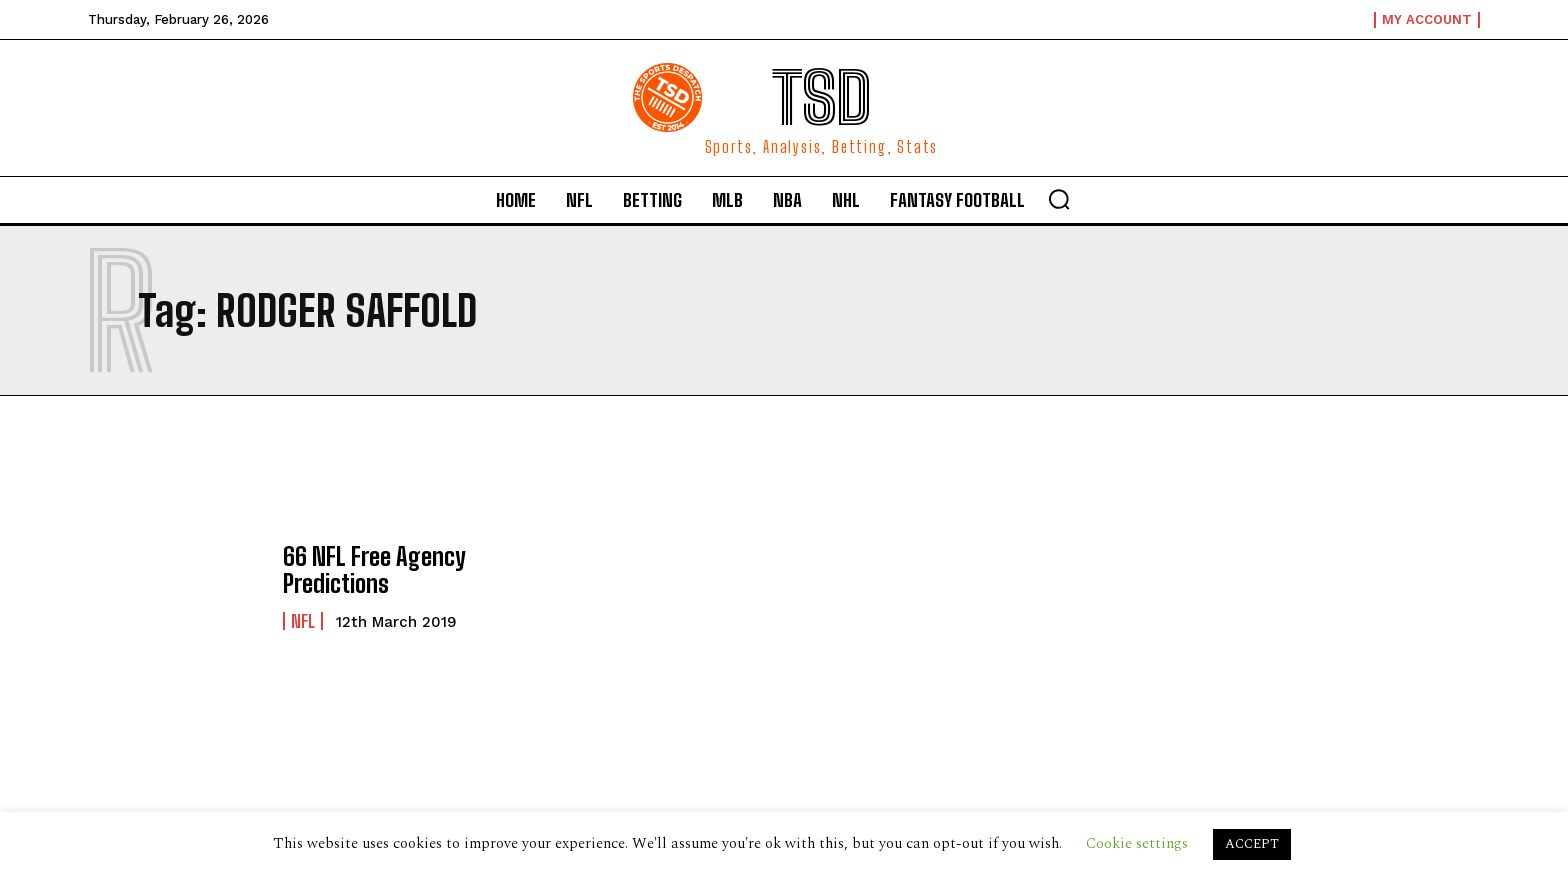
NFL (303, 621)
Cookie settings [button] (1137, 843)
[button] (1059, 199)
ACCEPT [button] (1252, 844)
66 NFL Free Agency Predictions (374, 569)
